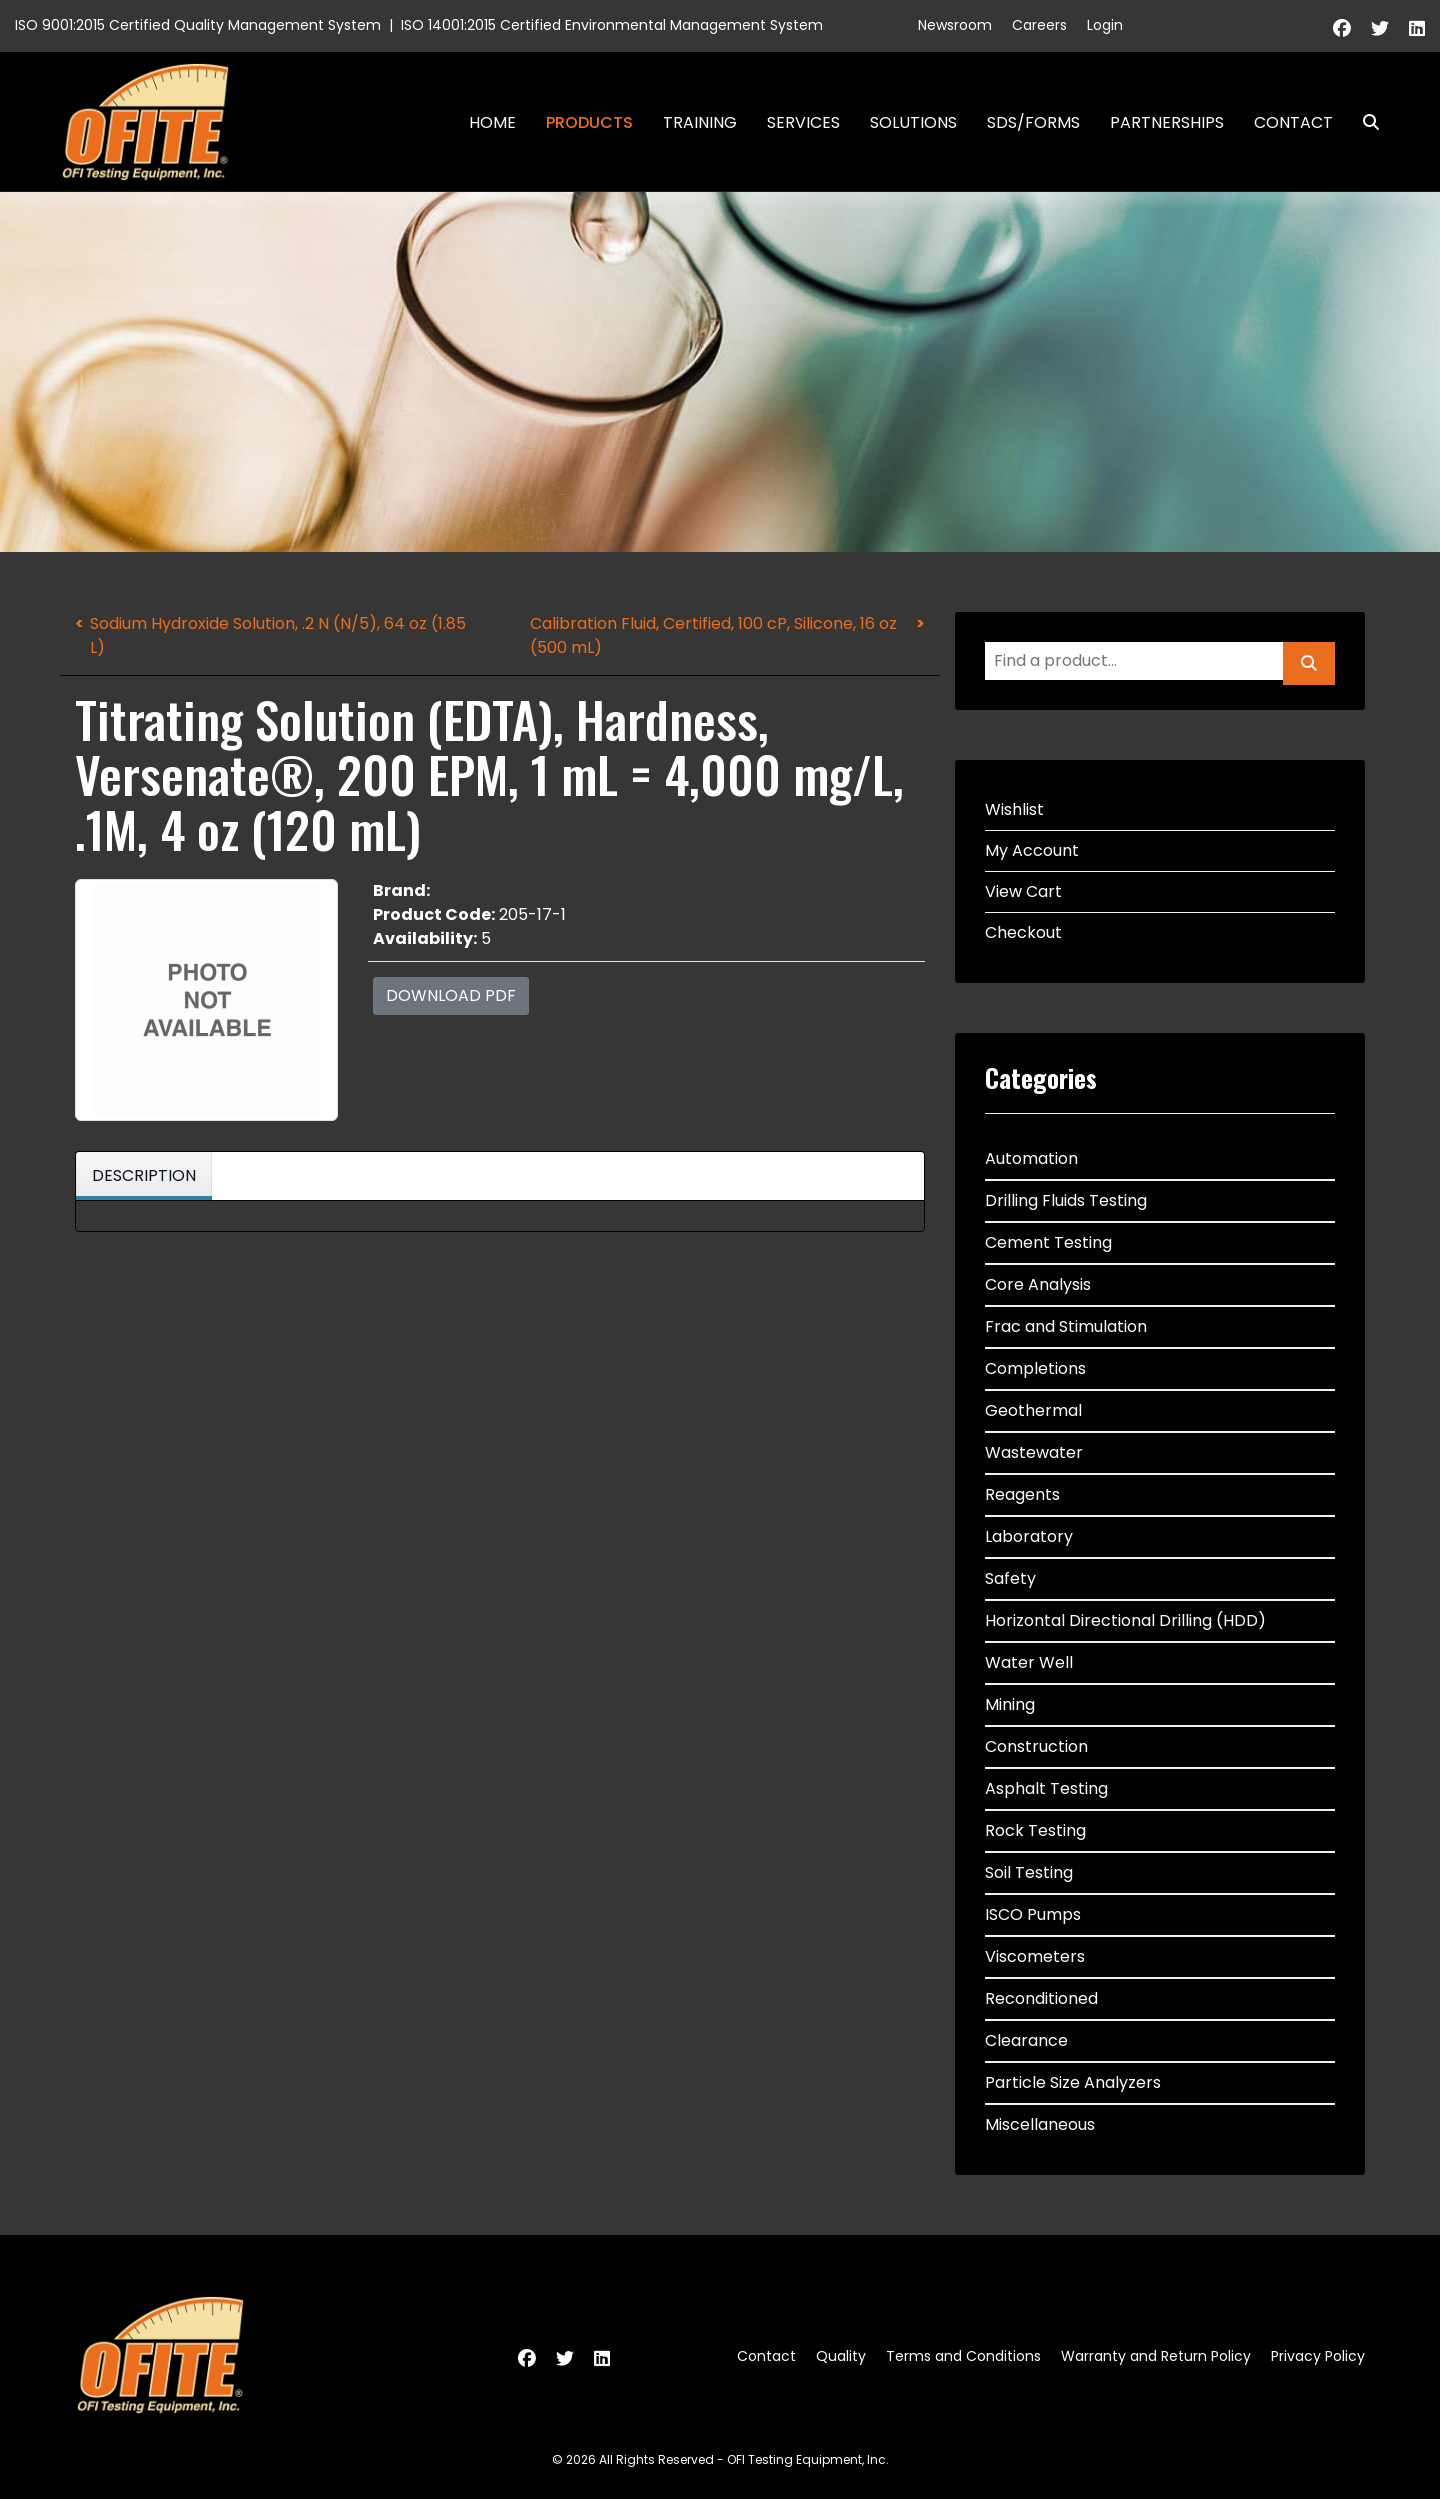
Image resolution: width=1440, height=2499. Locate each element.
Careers (1039, 25)
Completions (1035, 1368)
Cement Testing (1048, 1242)
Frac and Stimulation (1066, 1326)
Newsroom (955, 25)
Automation (1031, 1158)
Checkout (1023, 932)
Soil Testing (1029, 1872)
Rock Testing (1035, 1830)
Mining (1010, 1704)
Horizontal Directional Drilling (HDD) (1125, 1620)
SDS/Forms (1033, 122)
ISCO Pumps (1033, 1914)
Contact (1293, 122)
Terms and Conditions (963, 2356)
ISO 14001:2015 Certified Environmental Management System (612, 25)
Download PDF (451, 995)
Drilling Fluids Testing (1066, 1200)
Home (492, 122)
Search (1363, 122)
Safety (1010, 1578)
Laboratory (1029, 1536)
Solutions (913, 122)
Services (803, 122)
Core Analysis (1038, 1284)
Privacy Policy (1318, 2356)
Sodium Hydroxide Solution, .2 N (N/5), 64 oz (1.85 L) (278, 635)
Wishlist (1014, 809)
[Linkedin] (1417, 28)
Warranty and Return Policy (1156, 2356)
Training (700, 122)
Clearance (1026, 2040)
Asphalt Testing (1046, 1788)
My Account (1032, 850)
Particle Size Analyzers (1073, 2082)
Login (1105, 25)
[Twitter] (1380, 28)
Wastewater (1034, 1452)
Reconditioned (1041, 1998)
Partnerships (1167, 122)
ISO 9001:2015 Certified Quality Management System (198, 25)
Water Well (1029, 1662)
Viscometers (1035, 1956)
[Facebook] (1342, 28)
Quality (841, 2356)
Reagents (1022, 1494)
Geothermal (1033, 1410)
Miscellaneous (1040, 2124)
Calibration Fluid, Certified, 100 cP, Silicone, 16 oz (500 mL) (713, 635)
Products (589, 122)
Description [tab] (144, 1175)
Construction (1036, 1746)
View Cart (1023, 891)
